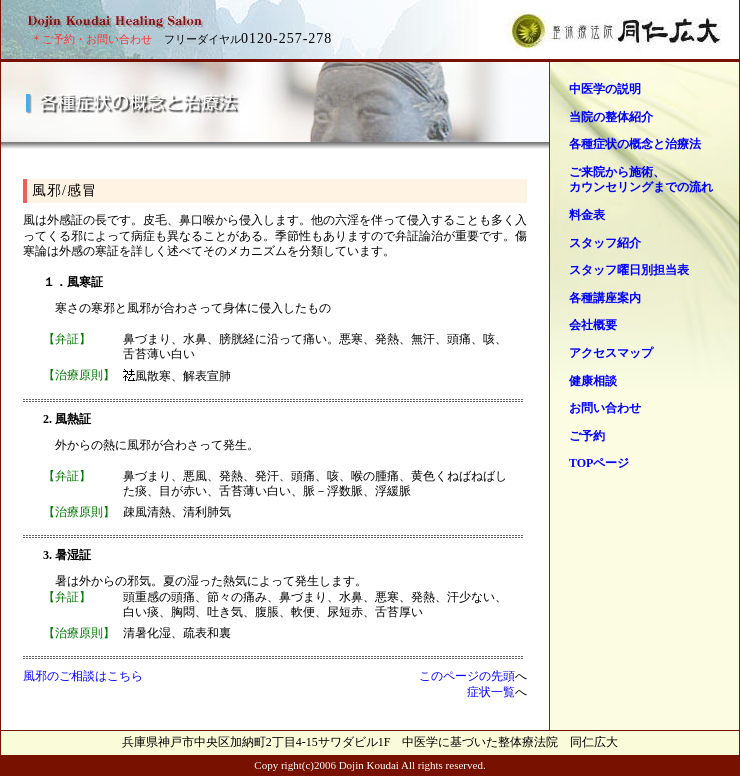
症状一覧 (491, 692)
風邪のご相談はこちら (83, 676)
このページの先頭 (467, 676)
